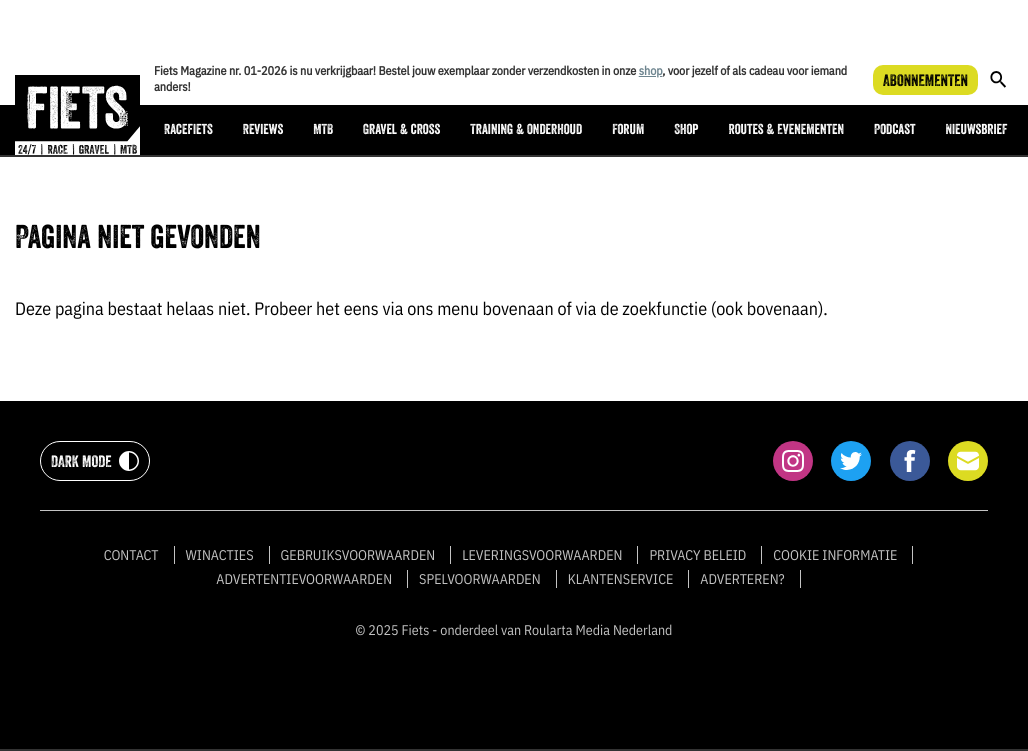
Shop (686, 129)
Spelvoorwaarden (480, 579)
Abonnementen (925, 80)
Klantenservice (621, 579)
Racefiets (188, 129)
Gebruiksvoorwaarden (358, 555)
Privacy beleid (697, 555)
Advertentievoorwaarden (304, 579)
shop (651, 71)
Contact (131, 555)
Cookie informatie (835, 555)
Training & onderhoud (526, 129)
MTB (323, 129)
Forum (628, 129)
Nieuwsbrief (976, 129)
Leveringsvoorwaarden (542, 555)
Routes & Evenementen (786, 129)
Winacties (220, 555)
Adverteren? (742, 579)
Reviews (263, 129)
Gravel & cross (401, 129)
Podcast (894, 129)
